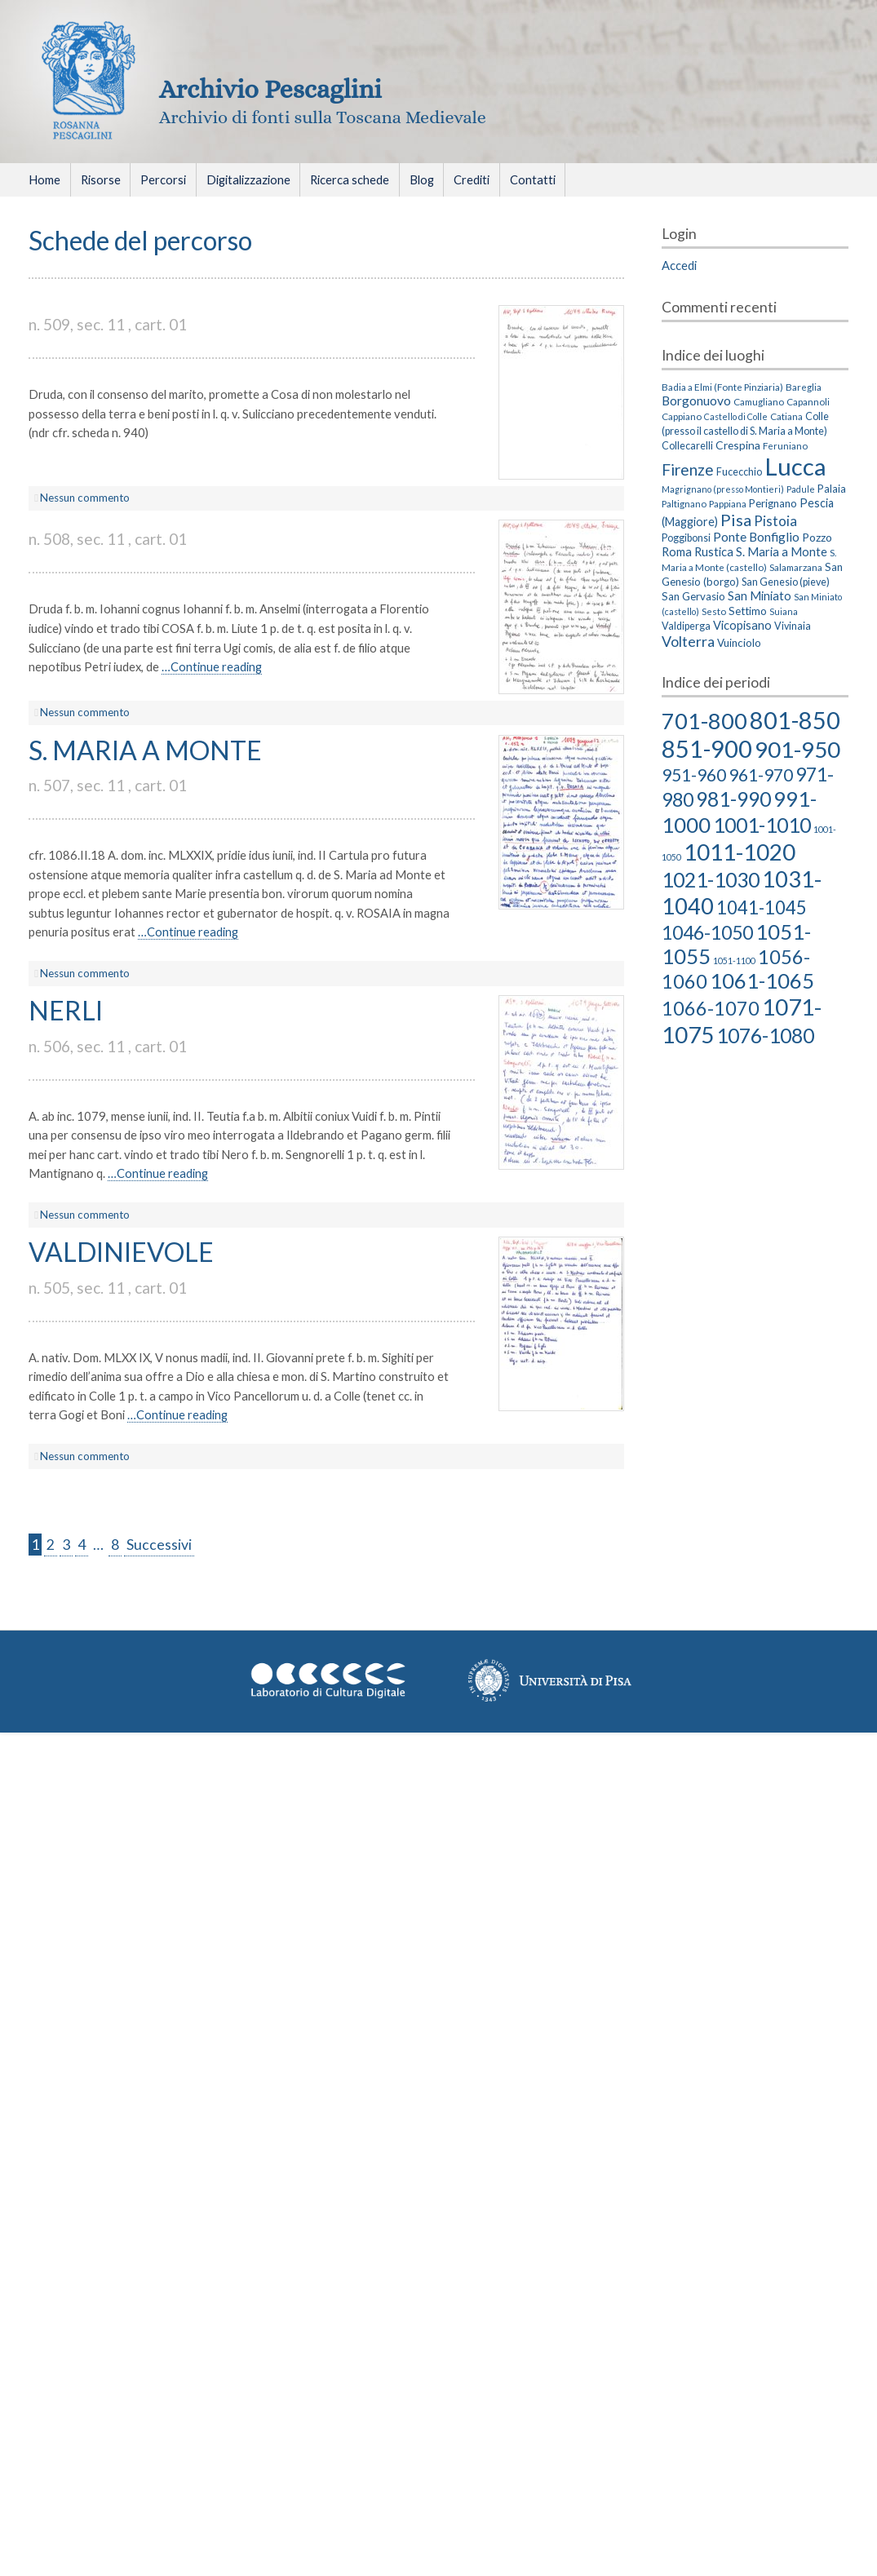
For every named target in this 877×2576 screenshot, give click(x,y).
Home (44, 179)
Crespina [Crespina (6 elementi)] (737, 445)
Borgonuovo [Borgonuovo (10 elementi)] (696, 400)
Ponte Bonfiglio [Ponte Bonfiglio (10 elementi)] (756, 536)
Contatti (533, 179)
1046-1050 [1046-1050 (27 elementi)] (707, 932)
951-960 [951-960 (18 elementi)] (694, 774)
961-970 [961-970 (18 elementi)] (761, 774)
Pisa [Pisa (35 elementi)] (735, 519)
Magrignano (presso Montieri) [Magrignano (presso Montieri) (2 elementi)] (723, 489)
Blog (422, 179)
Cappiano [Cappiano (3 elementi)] (682, 416)
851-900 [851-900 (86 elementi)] (707, 748)
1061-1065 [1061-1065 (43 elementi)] (762, 980)
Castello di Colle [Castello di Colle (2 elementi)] (736, 416)
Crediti (471, 179)
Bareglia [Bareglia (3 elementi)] (804, 386)
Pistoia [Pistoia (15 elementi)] (775, 520)
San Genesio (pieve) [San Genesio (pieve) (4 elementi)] (786, 582)
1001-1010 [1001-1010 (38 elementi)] (762, 824)
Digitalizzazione (248, 179)
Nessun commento (85, 497)
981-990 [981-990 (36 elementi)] (733, 799)
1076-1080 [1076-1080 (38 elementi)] (765, 1035)
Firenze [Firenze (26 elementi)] (688, 469)
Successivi (159, 1544)
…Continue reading (212, 666)
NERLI (66, 1010)
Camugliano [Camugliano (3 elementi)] (758, 401)
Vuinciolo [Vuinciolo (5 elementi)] (739, 642)
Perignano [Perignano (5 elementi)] (773, 503)
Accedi (679, 265)
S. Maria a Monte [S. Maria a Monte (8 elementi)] (781, 551)
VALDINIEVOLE (121, 1252)
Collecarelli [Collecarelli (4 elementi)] (687, 446)
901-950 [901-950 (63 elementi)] (797, 749)
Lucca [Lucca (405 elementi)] (795, 466)
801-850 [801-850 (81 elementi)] (795, 720)
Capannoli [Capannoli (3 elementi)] (808, 401)
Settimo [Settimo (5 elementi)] (748, 610)
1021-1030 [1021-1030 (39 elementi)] (711, 879)
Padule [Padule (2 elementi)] (800, 489)
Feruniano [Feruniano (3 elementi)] (785, 445)
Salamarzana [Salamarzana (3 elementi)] (795, 567)
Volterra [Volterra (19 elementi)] (688, 641)
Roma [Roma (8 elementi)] (677, 551)
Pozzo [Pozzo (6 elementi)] (817, 537)
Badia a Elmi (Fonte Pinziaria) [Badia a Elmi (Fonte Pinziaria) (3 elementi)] (722, 386)
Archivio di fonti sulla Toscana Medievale (322, 117)
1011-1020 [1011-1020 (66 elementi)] (739, 851)
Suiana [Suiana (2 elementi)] (783, 611)
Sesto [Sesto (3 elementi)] (714, 611)
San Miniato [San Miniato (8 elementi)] (759, 595)
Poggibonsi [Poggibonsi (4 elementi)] (686, 538)
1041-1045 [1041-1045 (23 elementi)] (761, 907)
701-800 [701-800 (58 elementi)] (704, 720)
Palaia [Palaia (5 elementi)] (831, 488)
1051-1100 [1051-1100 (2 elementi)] (734, 960)
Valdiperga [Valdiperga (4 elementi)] (686, 626)
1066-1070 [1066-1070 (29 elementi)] (711, 1008)
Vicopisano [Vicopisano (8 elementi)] (742, 624)
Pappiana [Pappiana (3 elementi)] (727, 503)
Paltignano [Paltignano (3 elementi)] (684, 503)
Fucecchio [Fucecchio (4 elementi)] (739, 472)
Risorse (101, 179)
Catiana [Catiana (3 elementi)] (786, 416)
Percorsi (163, 179)
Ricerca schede (349, 179)
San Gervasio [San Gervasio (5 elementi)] (693, 596)
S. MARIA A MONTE (145, 750)
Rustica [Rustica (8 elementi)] (713, 551)
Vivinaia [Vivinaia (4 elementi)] (792, 626)
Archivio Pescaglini (270, 89)
